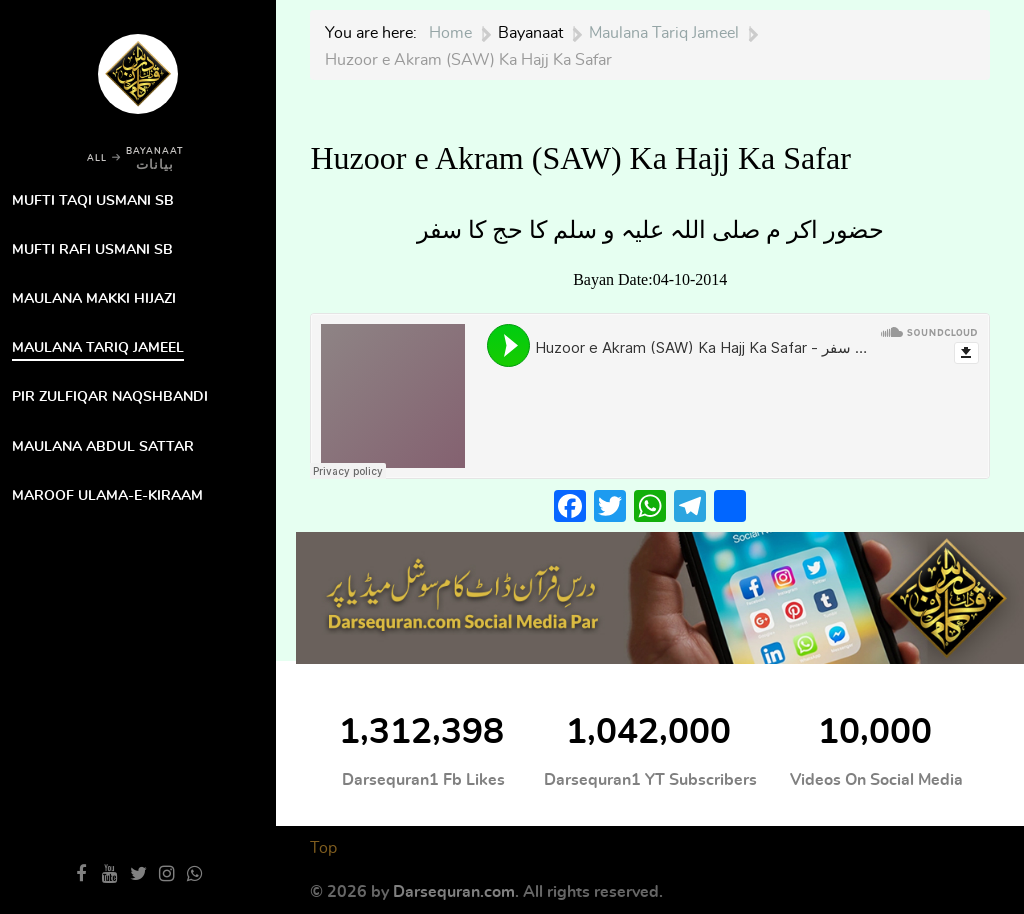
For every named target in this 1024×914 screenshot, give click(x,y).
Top (323, 848)
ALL (97, 158)
